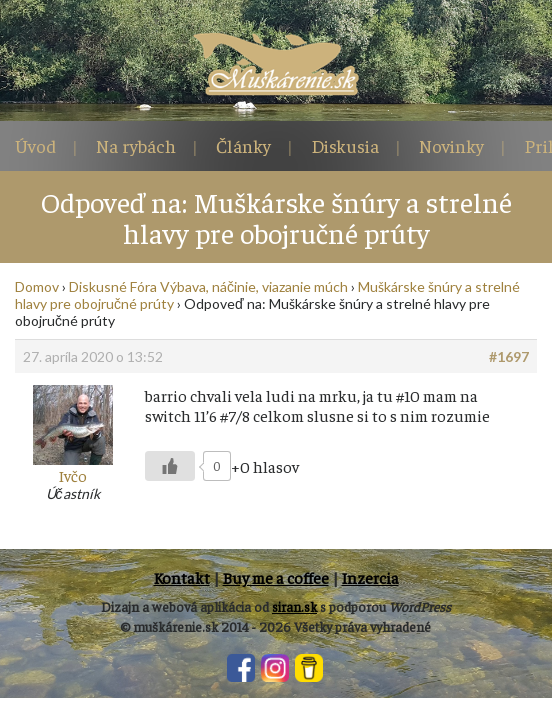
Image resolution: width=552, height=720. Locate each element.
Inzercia (370, 577)
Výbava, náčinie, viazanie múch (254, 286)
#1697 (509, 356)
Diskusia (345, 145)
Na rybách (136, 145)
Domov (37, 286)
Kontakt (182, 577)
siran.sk (294, 606)
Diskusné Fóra (113, 286)
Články (243, 145)
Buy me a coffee (276, 577)
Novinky (451, 145)
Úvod (35, 145)
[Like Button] (170, 466)
